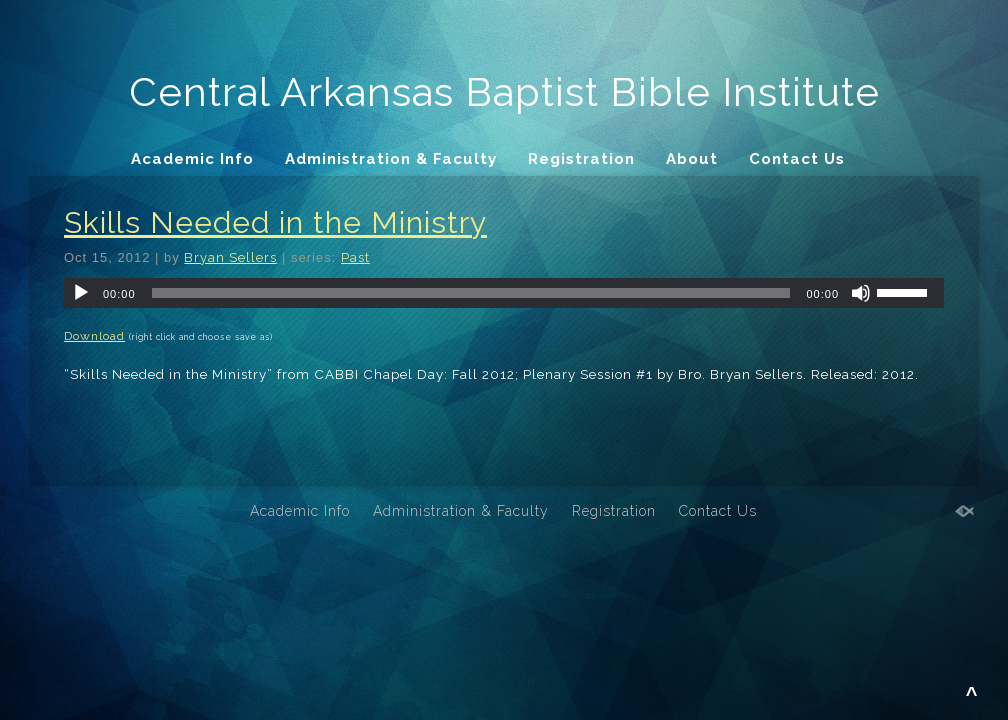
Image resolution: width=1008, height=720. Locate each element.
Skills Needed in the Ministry (275, 222)
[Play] (81, 293)
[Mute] (861, 293)
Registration (581, 159)
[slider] (471, 293)
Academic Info (192, 159)
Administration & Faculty (391, 159)
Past (355, 257)
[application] (504, 293)
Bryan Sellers (230, 257)
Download (94, 336)
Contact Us (797, 159)
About (692, 159)
